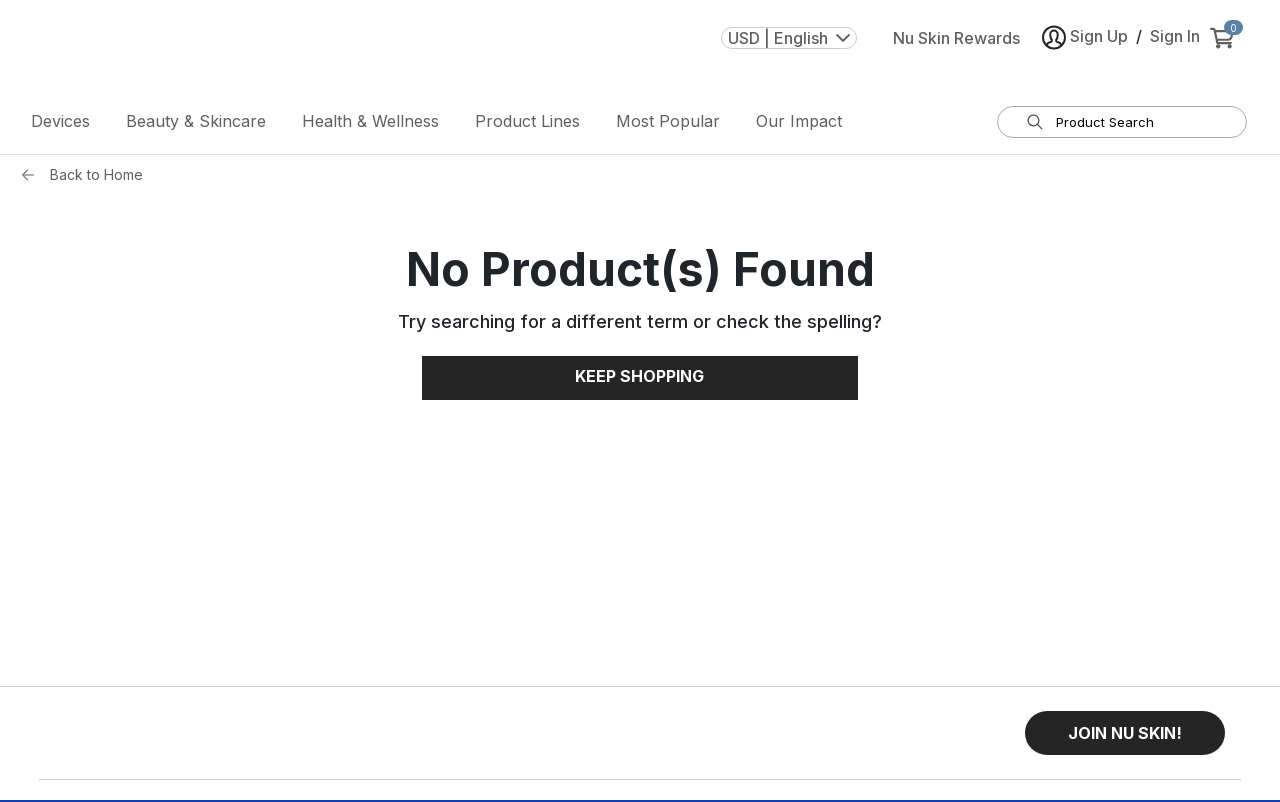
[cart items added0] (1226, 49)
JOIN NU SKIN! (1125, 737)
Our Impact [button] (799, 125)
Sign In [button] (1175, 47)
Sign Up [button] (1085, 48)
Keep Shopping (639, 381)
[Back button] (33, 179)
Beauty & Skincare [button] (196, 125)
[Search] (1035, 126)
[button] (1125, 737)
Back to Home (96, 178)
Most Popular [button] (668, 125)
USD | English (789, 49)
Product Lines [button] (527, 125)
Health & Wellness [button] (370, 125)
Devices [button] (60, 125)
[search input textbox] (1134, 126)
